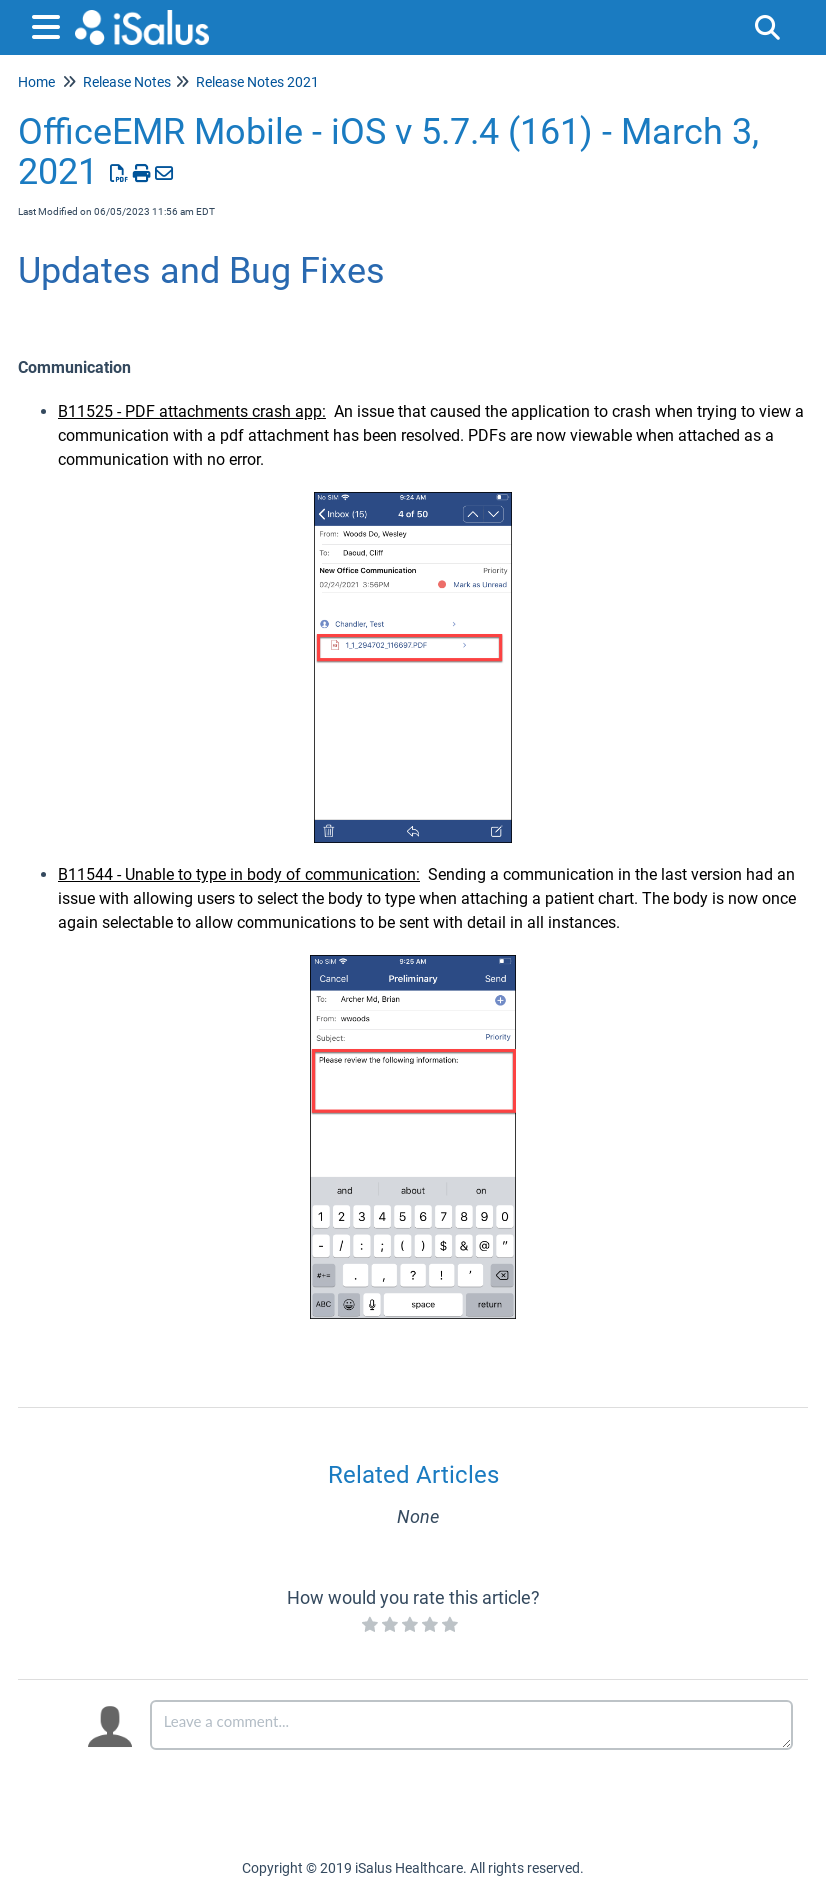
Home (36, 82)
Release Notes (127, 82)
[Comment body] (471, 1725)
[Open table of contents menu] (50, 24)
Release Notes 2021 (257, 82)
